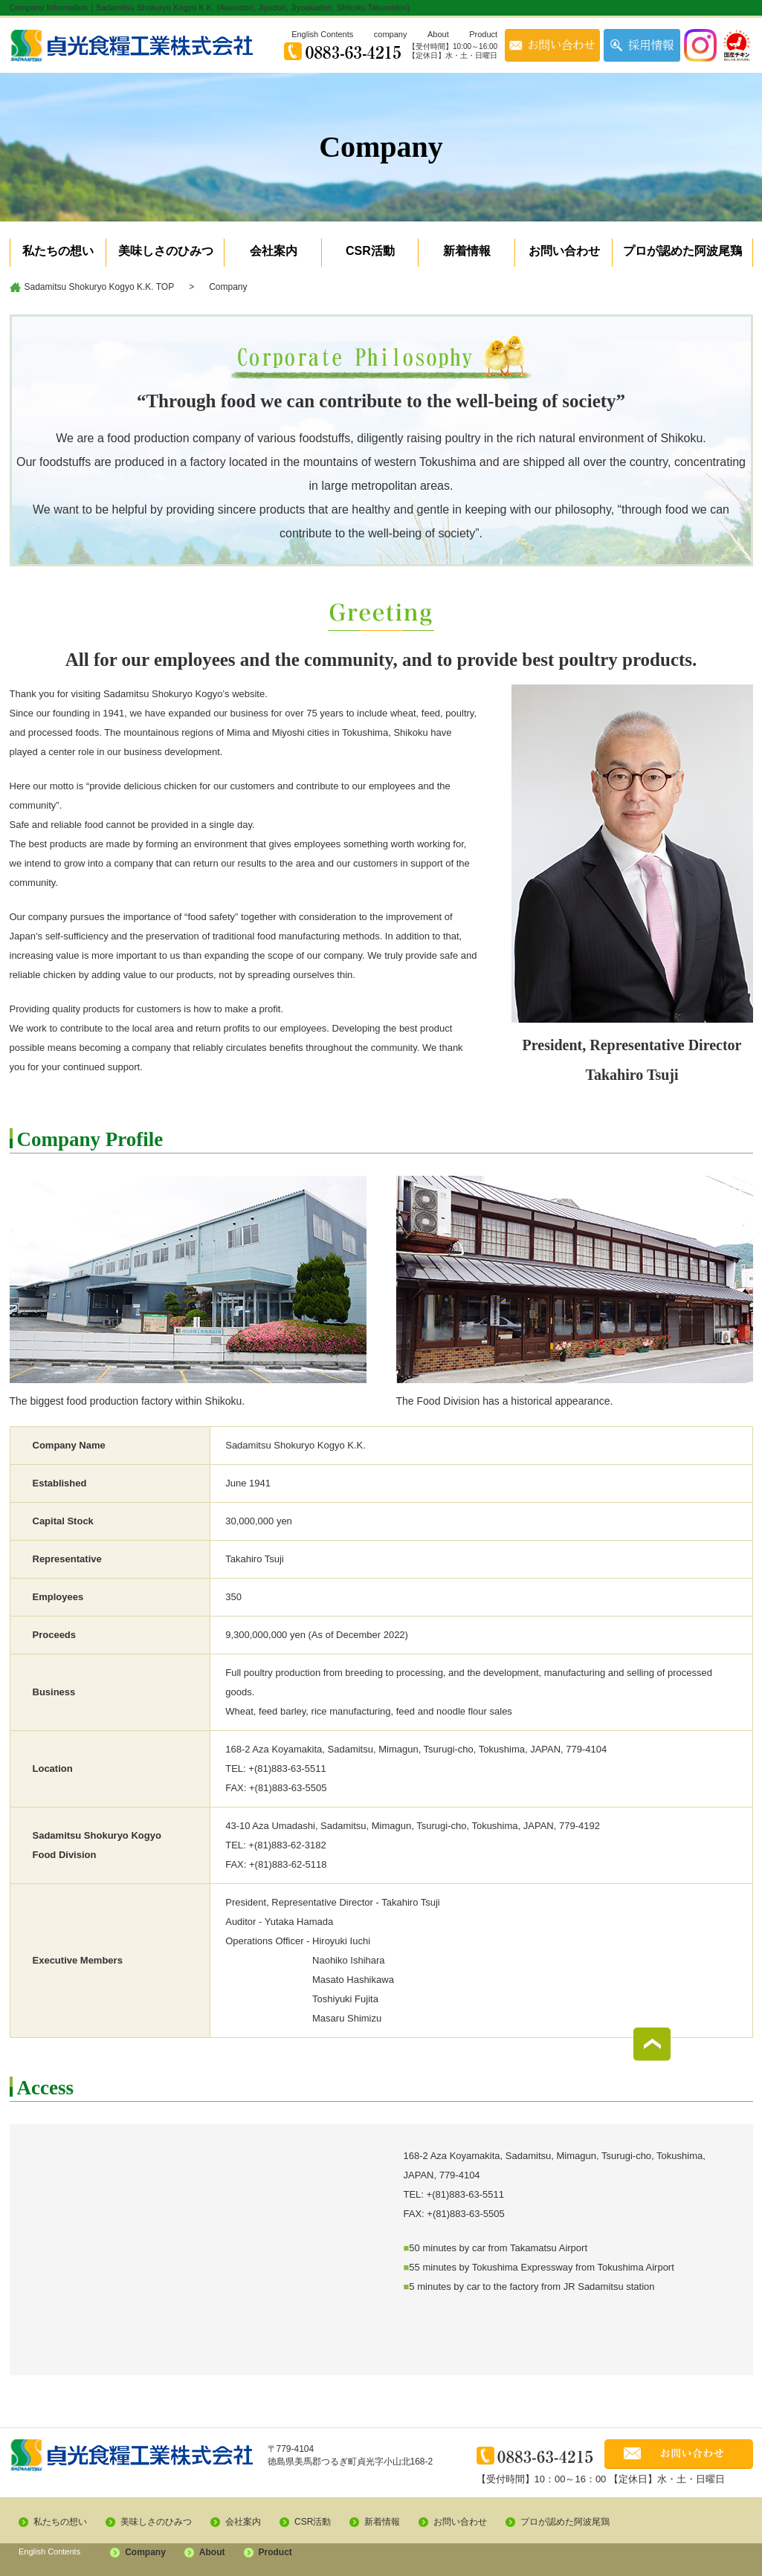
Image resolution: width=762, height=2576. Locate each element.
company (390, 34)
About (438, 34)
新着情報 (467, 251)
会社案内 (273, 251)
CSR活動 (370, 251)
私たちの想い (58, 251)
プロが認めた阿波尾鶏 (682, 251)
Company (145, 2552)
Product (483, 34)
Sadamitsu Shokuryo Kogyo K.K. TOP (100, 287)
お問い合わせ (564, 251)
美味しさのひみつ (165, 251)
